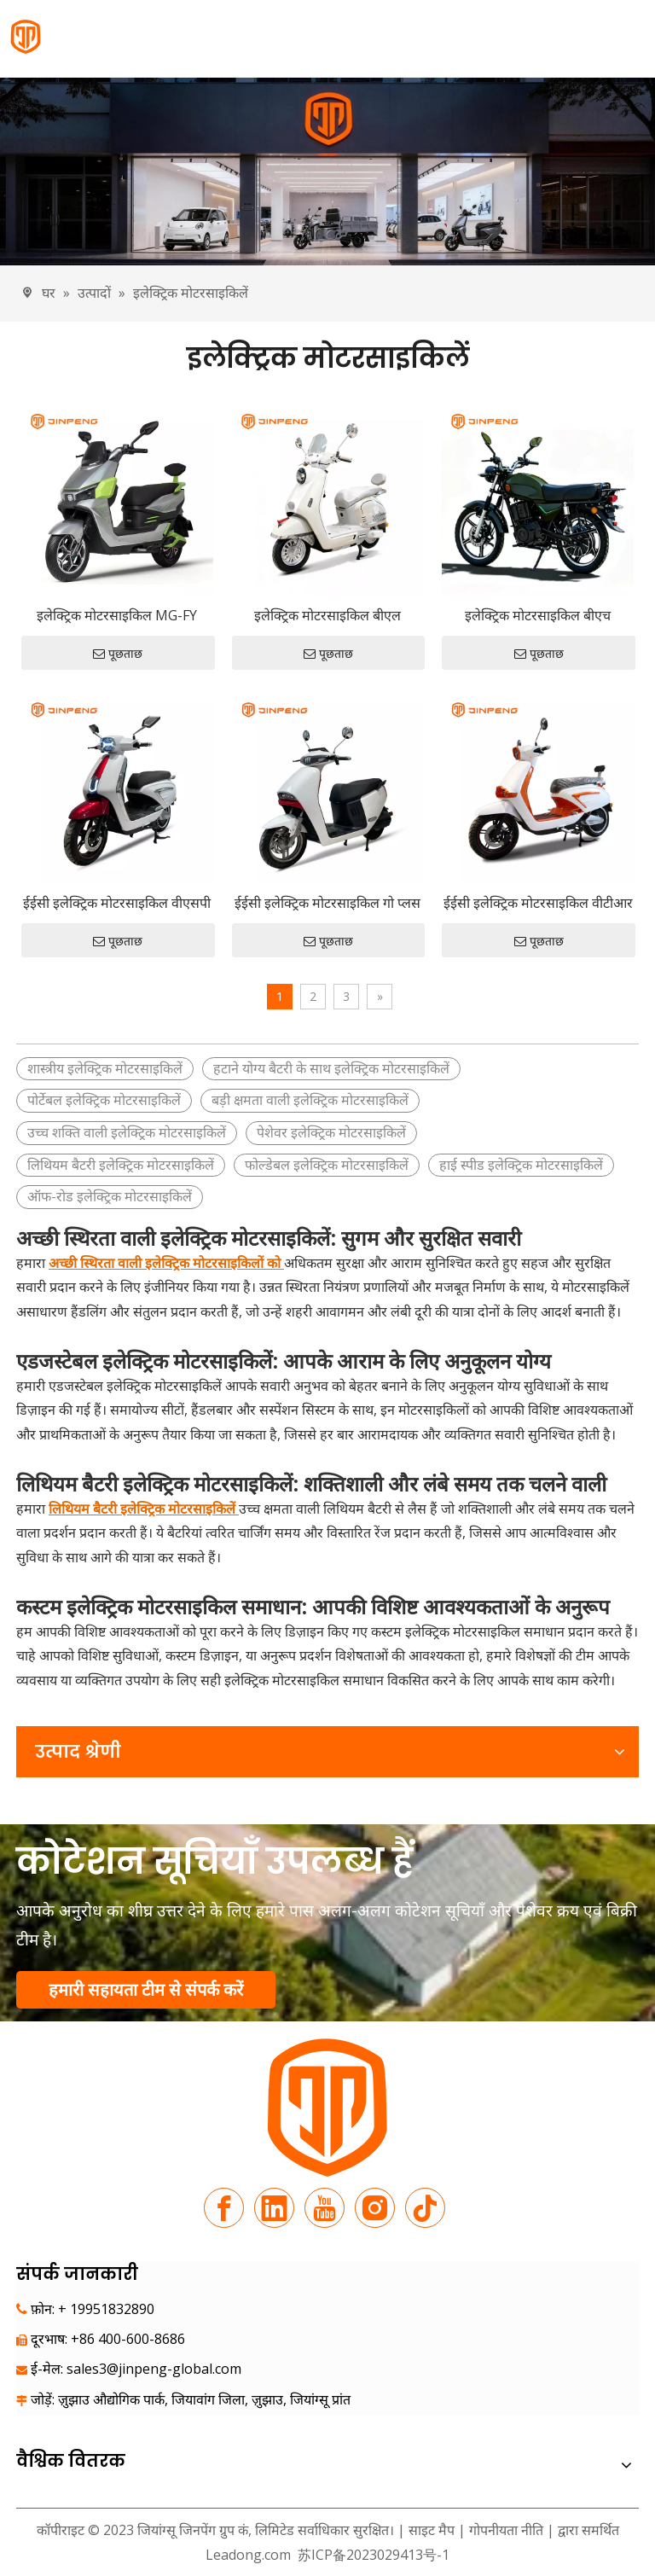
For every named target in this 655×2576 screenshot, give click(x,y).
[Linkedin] (274, 2208)
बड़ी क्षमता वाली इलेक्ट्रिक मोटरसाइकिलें (310, 1099)
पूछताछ (117, 653)
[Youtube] (324, 2208)
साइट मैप (432, 2530)
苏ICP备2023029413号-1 (371, 2554)
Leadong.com (248, 2554)
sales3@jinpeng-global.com (154, 2368)
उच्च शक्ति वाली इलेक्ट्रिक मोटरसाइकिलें (126, 1132)
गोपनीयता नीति (508, 2530)
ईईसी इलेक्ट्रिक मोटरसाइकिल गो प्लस (327, 902)
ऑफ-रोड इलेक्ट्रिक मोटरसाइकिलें (109, 1196)
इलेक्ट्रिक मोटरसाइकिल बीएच (538, 615)
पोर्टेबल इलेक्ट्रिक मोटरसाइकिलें (104, 1099)
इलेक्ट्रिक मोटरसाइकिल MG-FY (117, 615)
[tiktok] (425, 2208)
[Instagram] (375, 2208)
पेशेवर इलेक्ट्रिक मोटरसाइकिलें (331, 1132)
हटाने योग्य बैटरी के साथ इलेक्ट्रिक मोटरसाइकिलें (331, 1068)
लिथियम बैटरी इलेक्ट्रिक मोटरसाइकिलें (120, 1164)
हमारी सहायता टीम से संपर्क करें (146, 1989)
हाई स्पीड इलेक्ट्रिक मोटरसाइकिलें (521, 1164)
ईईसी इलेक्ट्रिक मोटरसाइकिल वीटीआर (538, 902)
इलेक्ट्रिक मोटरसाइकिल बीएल (327, 615)
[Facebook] (224, 2208)
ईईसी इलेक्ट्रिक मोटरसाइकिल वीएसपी (117, 902)
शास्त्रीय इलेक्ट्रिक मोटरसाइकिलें (105, 1068)
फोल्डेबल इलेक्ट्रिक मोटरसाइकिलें (327, 1164)
